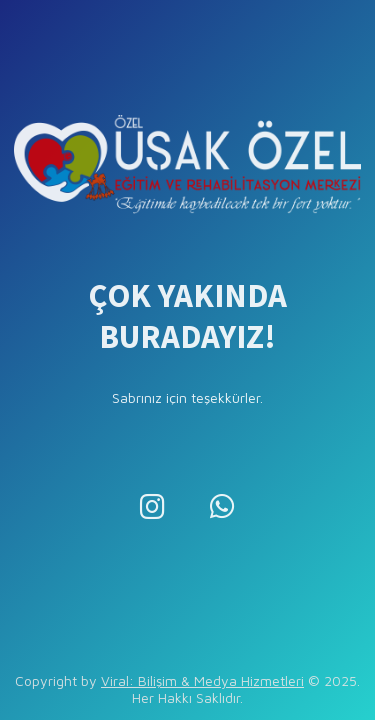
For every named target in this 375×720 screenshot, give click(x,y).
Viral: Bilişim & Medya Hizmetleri (202, 680)
